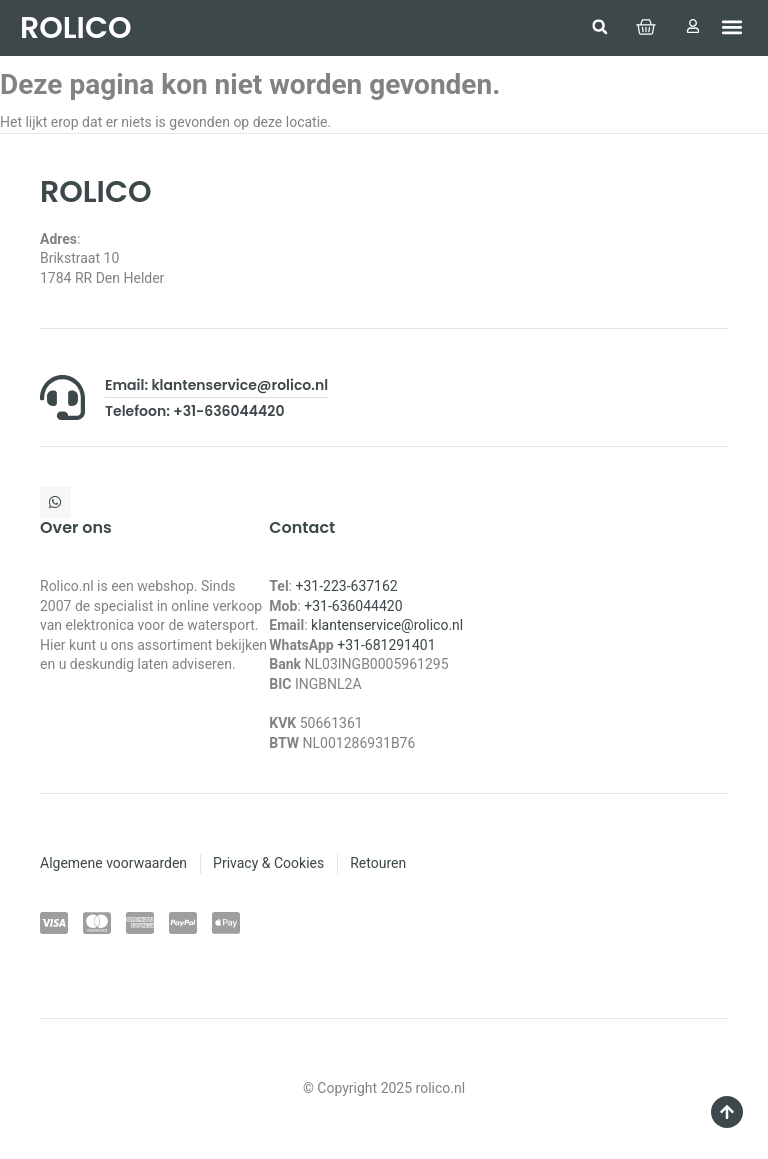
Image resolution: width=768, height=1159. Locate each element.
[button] (600, 27)
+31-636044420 (353, 606)
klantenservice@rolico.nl (387, 625)
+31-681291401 (386, 645)
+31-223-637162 (346, 586)
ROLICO (75, 28)
